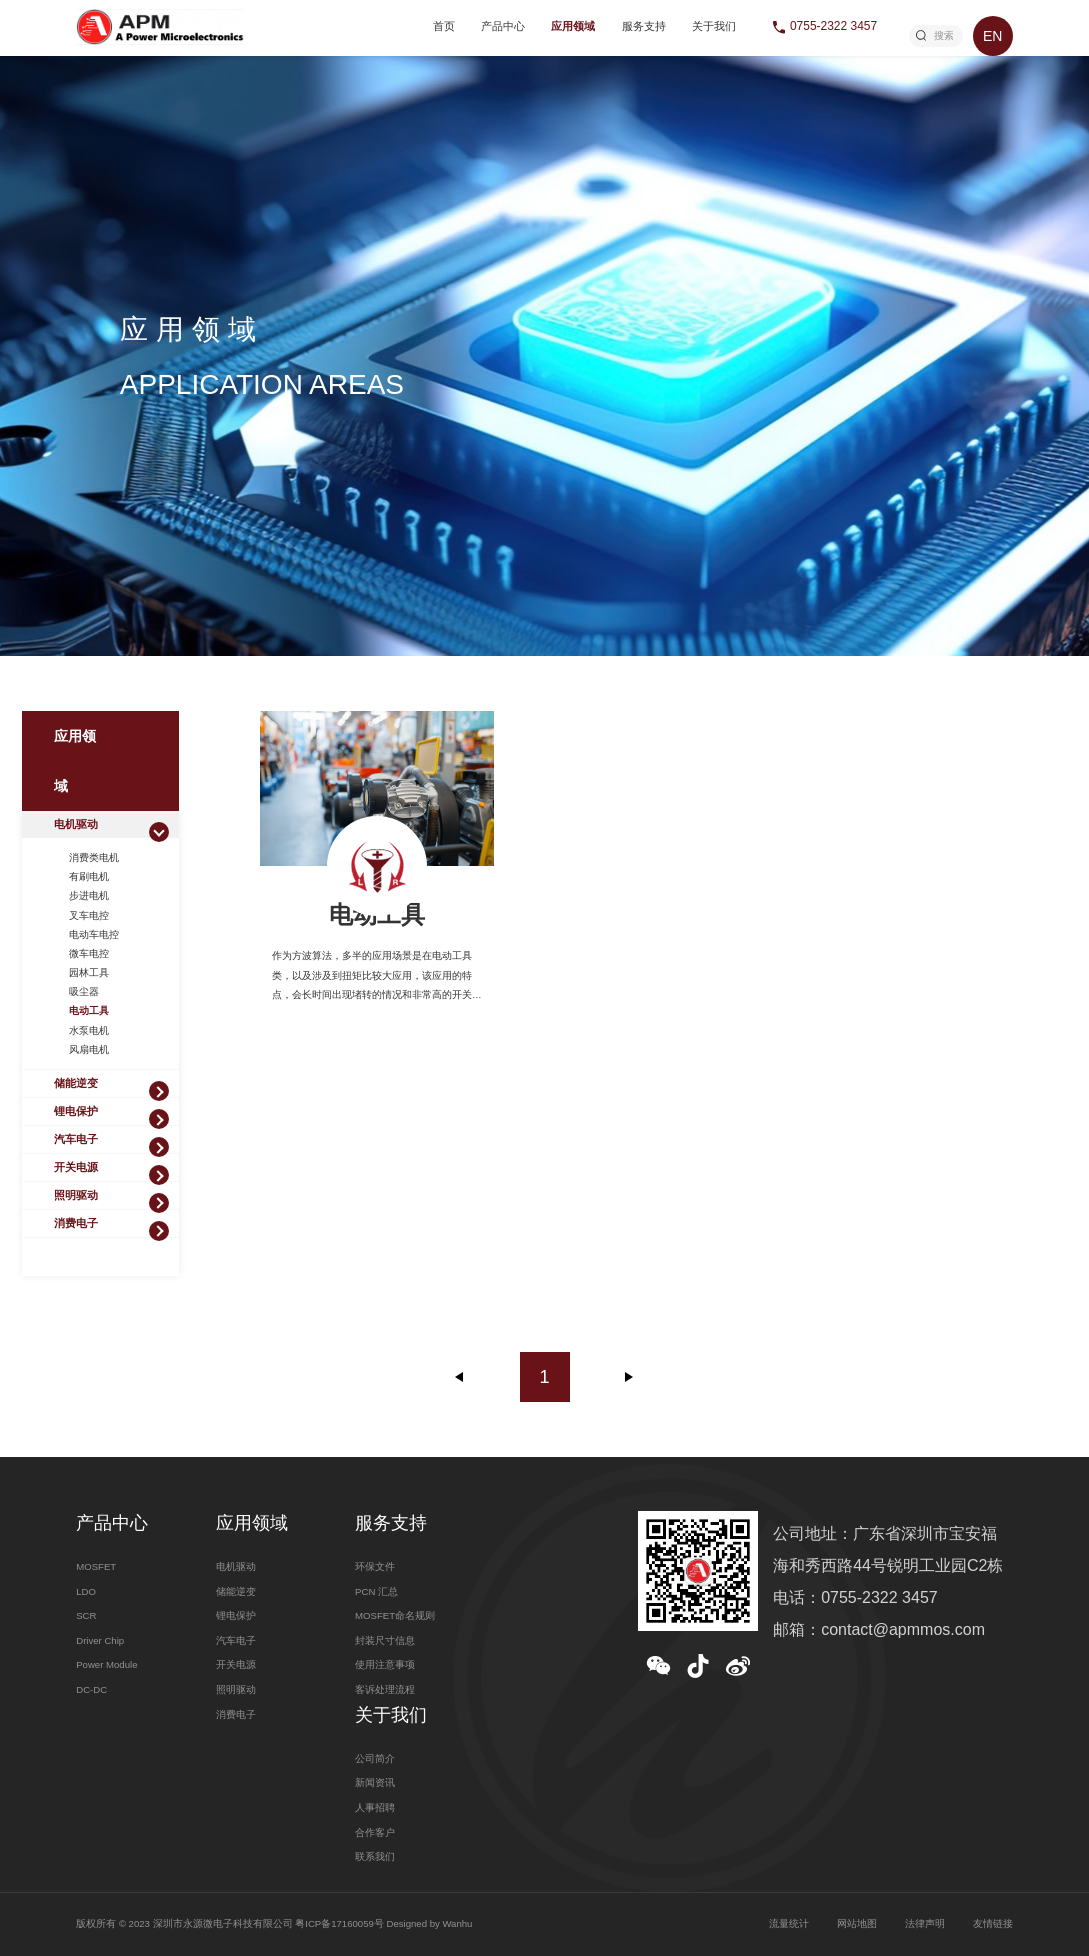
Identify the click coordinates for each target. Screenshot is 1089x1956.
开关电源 (76, 1167)
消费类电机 (94, 857)
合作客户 (375, 1832)
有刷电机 (89, 876)
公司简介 (375, 1758)
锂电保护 (76, 1111)
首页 (444, 26)
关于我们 (714, 26)
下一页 (629, 1377)
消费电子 (76, 1223)
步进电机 (89, 895)
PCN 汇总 (376, 1591)
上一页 (460, 1377)
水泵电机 (89, 1030)
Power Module (106, 1664)
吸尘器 (84, 991)
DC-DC (91, 1689)
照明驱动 (76, 1195)
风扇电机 (89, 1049)
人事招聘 (375, 1807)
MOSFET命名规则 (395, 1615)
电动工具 (89, 1010)
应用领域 (573, 26)
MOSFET (96, 1566)
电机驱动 (76, 824)
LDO (86, 1591)
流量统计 (789, 1923)
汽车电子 (76, 1139)
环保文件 (375, 1566)
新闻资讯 (375, 1782)
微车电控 (89, 953)
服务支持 (644, 26)
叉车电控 (89, 915)
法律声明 (925, 1923)
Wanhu (457, 1923)
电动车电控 (94, 934)
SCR (86, 1615)
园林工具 (89, 972)
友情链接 (993, 1923)
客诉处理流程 (385, 1689)
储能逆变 (76, 1083)
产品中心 (503, 26)
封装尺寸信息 (385, 1640)
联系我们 (375, 1856)
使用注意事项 (385, 1664)
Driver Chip (100, 1640)
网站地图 (857, 1923)
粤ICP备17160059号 (339, 1923)
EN (992, 36)
